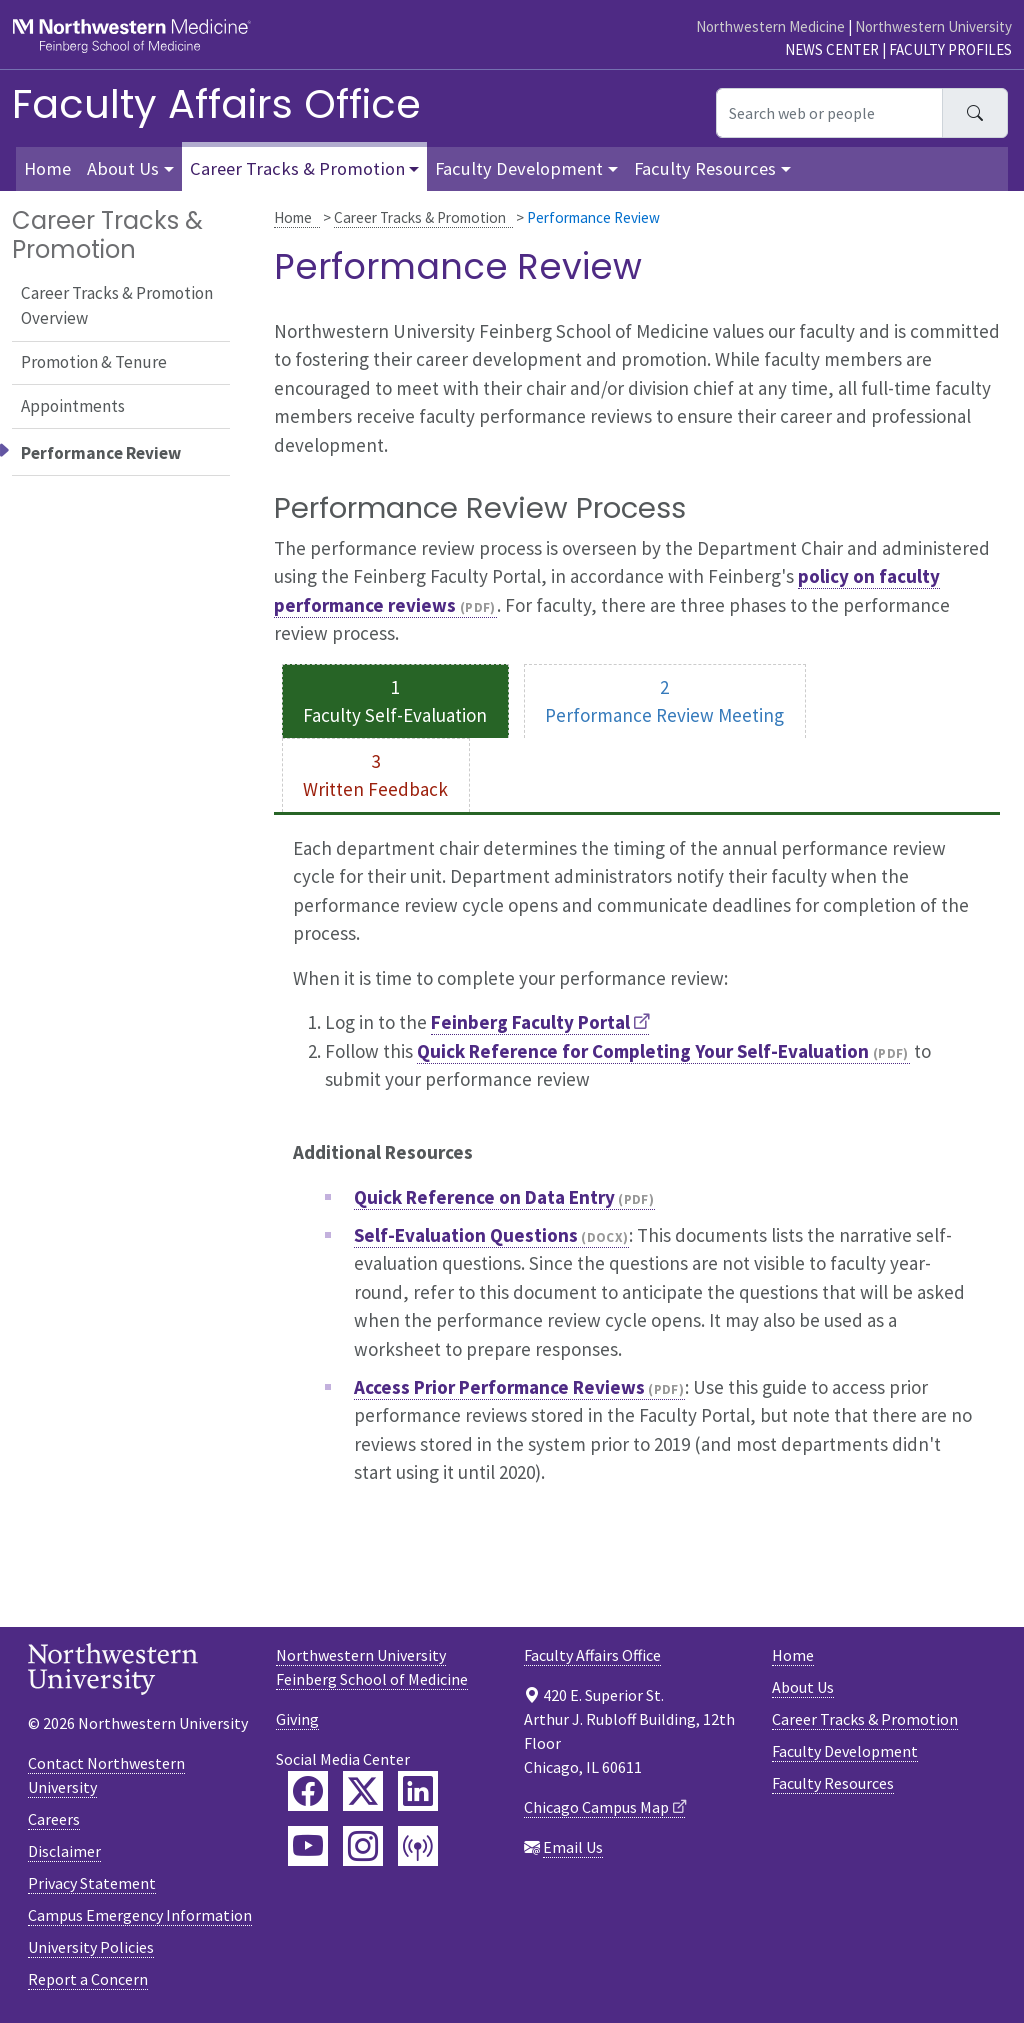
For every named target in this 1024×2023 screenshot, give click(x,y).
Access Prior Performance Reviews (499, 1387)
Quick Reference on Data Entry (484, 1197)
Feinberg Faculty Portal (530, 1022)
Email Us (573, 1847)
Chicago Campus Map (596, 1807)
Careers (54, 1819)
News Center (832, 49)
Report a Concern (88, 1979)
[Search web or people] (829, 113)
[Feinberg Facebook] (308, 1791)
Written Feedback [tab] (375, 789)
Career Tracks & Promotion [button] (297, 168)
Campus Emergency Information (140, 1915)
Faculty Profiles (950, 49)
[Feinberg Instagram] (363, 1846)
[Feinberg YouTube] (308, 1846)
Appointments (73, 406)
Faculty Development (845, 1751)
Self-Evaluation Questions (466, 1235)
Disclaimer (64, 1851)
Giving (297, 1719)
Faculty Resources (833, 1783)
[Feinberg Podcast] (418, 1846)
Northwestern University (933, 26)
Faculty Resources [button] (705, 168)
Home (293, 217)
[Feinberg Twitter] (363, 1791)
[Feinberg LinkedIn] (418, 1791)
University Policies (91, 1947)
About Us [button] (123, 168)
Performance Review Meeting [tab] (664, 715)
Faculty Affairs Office (216, 104)
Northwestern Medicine (770, 26)
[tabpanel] (637, 1172)
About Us (803, 1687)
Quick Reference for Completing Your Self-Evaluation (643, 1051)
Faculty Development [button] (519, 168)
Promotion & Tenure (94, 362)
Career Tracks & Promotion (420, 217)
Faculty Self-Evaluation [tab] (395, 715)
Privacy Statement (92, 1883)
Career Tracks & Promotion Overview (117, 306)
